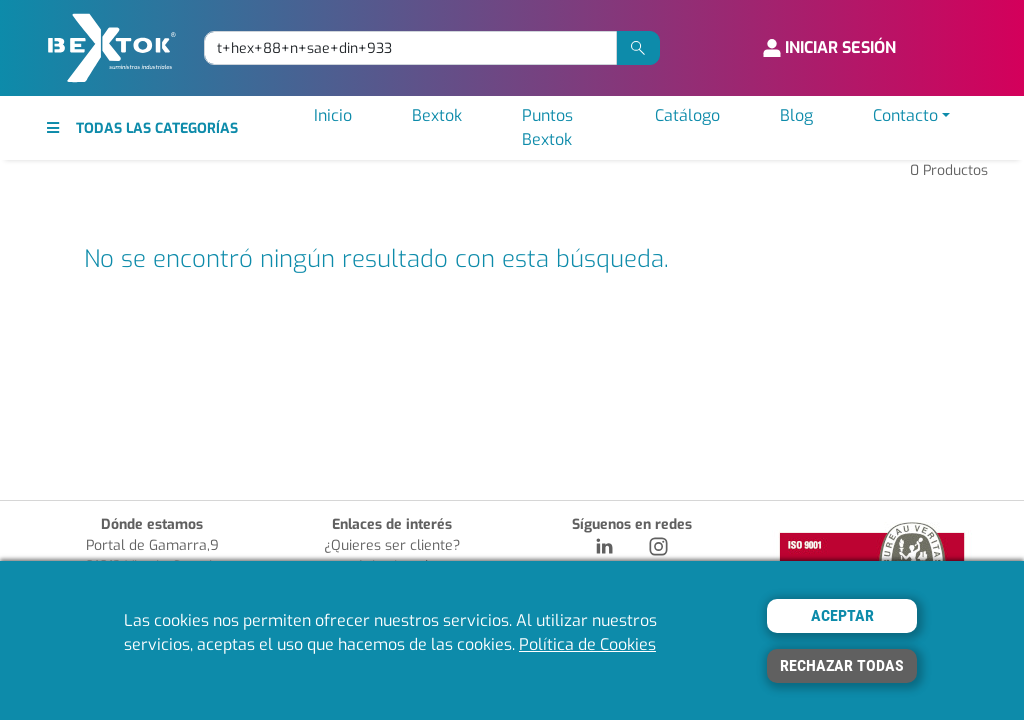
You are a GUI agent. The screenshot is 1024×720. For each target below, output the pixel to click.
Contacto (905, 115)
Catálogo (687, 115)
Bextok (437, 115)
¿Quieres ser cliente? (392, 545)
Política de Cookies (587, 644)
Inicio (333, 115)
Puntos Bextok (547, 127)
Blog (796, 115)
